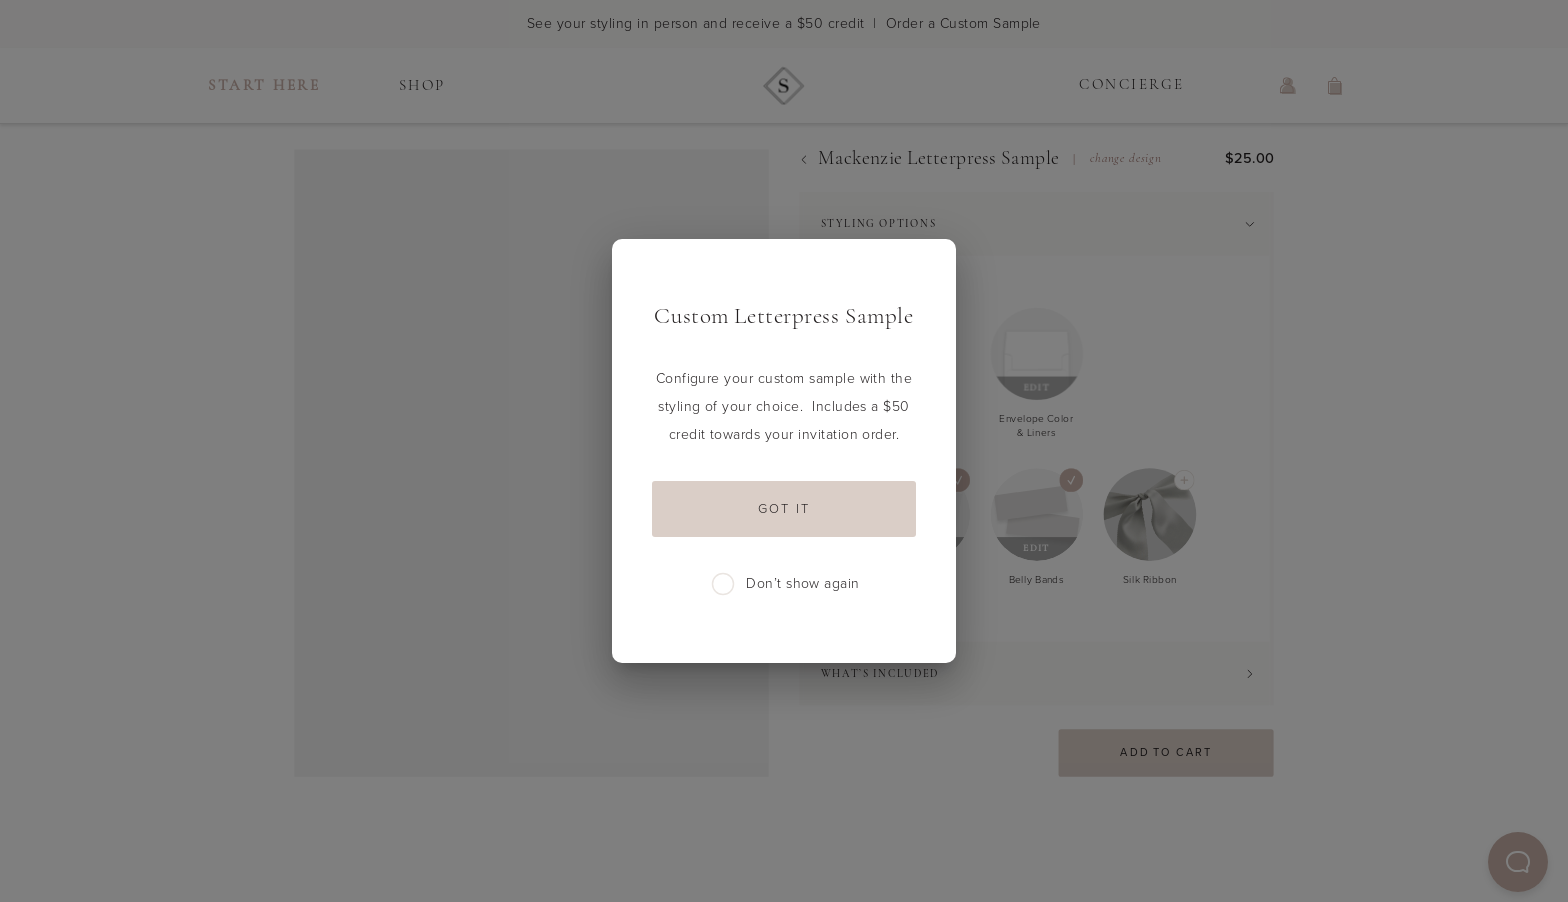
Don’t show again (786, 584)
